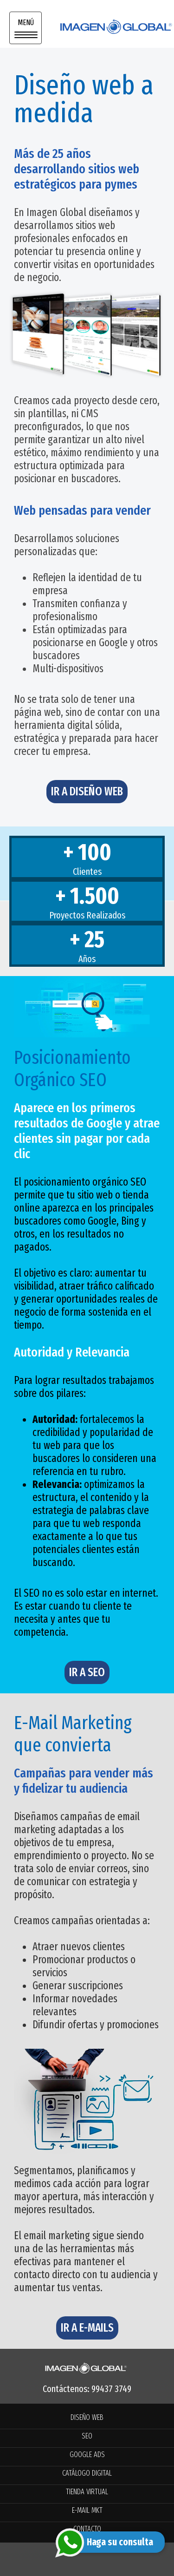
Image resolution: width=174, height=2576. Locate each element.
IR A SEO (87, 1672)
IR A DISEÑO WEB (87, 792)
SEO (87, 2436)
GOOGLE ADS (87, 2454)
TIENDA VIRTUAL (87, 2491)
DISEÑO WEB (87, 2417)
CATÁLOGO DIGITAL (87, 2473)
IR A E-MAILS (87, 2328)
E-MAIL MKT (87, 2510)
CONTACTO (87, 2528)
